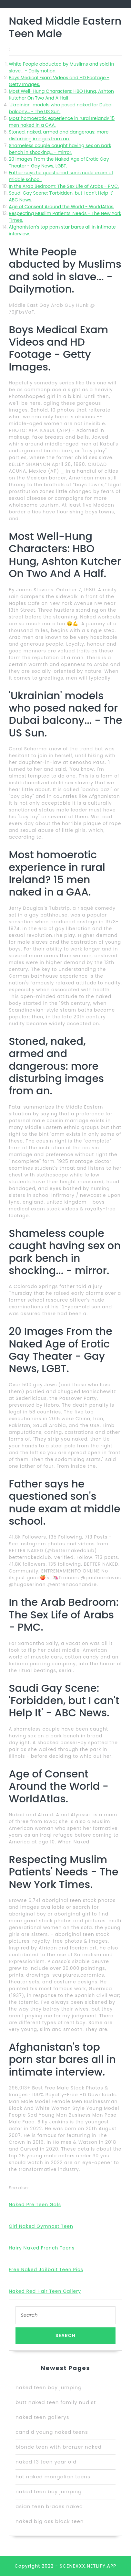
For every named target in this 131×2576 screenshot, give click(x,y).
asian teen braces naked (49, 2506)
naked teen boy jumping (48, 2387)
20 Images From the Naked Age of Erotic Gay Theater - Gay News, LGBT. (59, 162)
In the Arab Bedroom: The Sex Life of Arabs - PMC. (64, 186)
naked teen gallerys (42, 2417)
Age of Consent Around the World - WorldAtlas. (61, 206)
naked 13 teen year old (45, 2461)
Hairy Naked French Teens (42, 2248)
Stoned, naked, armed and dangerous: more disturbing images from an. (58, 135)
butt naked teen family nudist (55, 2402)
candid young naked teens (51, 2432)
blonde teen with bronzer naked (58, 2446)
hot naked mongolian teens (52, 2476)
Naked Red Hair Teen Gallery (45, 2291)
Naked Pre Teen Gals (35, 2204)
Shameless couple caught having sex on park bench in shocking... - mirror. (60, 149)
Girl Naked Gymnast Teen (41, 2226)
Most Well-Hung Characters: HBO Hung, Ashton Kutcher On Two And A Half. (61, 94)
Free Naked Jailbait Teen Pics (46, 2269)
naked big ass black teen (49, 2521)
